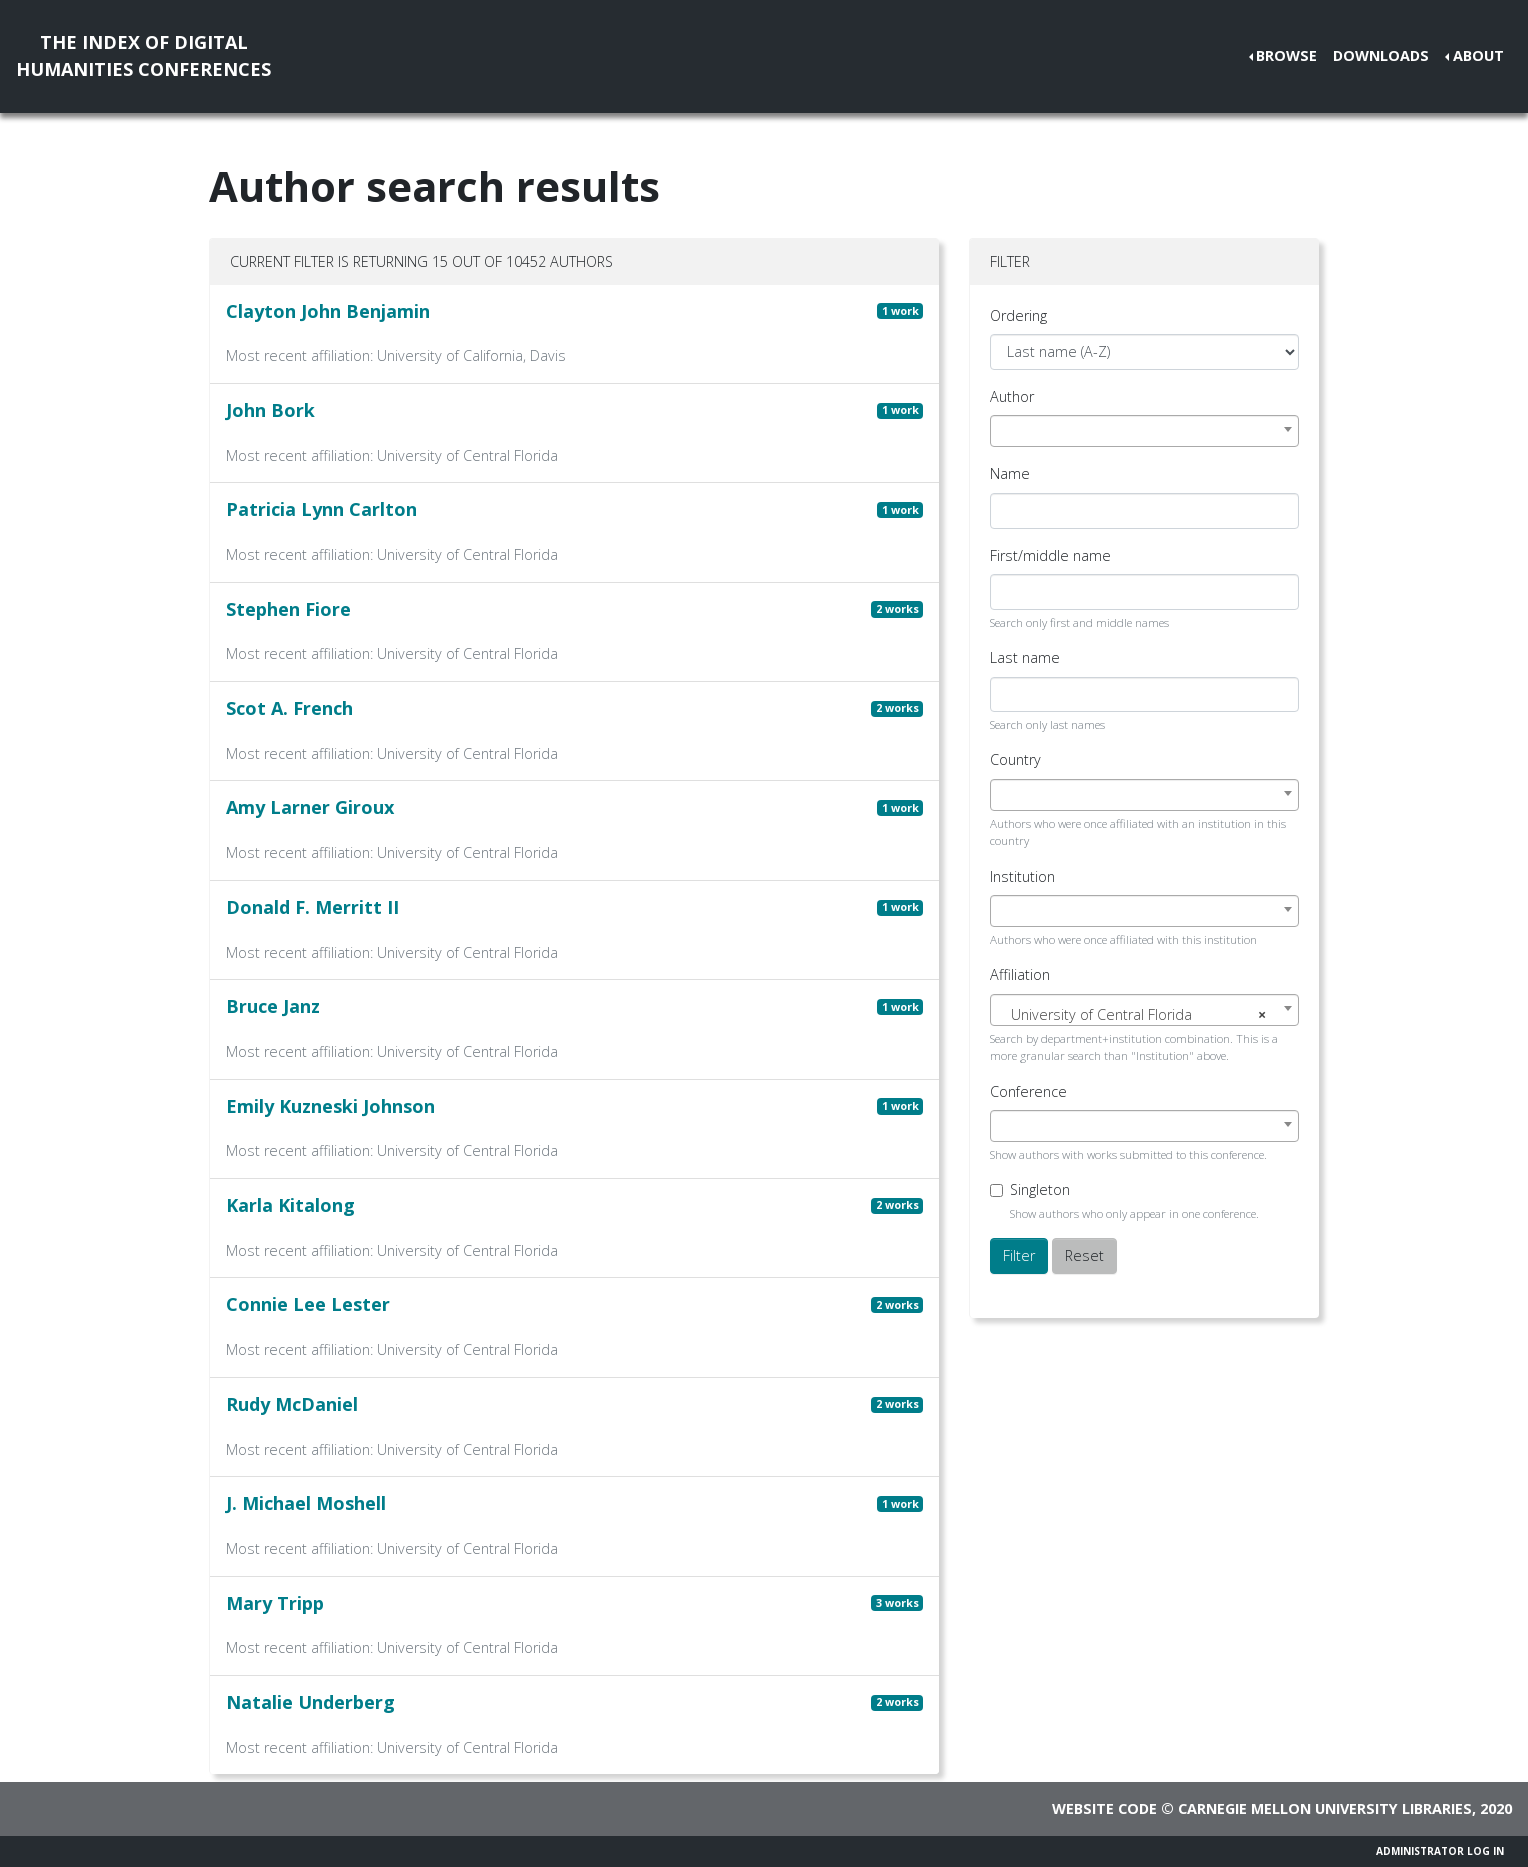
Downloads (1381, 55)
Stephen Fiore (288, 609)
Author (1012, 396)
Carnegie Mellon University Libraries (1325, 1808)
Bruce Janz (273, 1006)
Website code (1104, 1808)
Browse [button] (1286, 55)
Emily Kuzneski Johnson (330, 1106)
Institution (1022, 876)
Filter (1019, 1255)
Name (1010, 473)
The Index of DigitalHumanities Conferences (143, 55)
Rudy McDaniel (292, 1404)
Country (1015, 759)
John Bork (270, 410)
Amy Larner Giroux (310, 807)
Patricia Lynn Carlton (321, 509)
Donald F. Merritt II (312, 907)
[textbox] (1144, 1015)
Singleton (1040, 1189)
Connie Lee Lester (308, 1304)
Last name (1025, 657)
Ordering (1018, 315)
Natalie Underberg (310, 1702)
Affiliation (1020, 974)
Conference (1028, 1091)
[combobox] (1144, 431)
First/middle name (1050, 555)
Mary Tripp (275, 1603)
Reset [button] (1084, 1255)
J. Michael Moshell (306, 1503)
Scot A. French (289, 708)
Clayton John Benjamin (328, 311)
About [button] (1478, 55)
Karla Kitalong (290, 1205)
